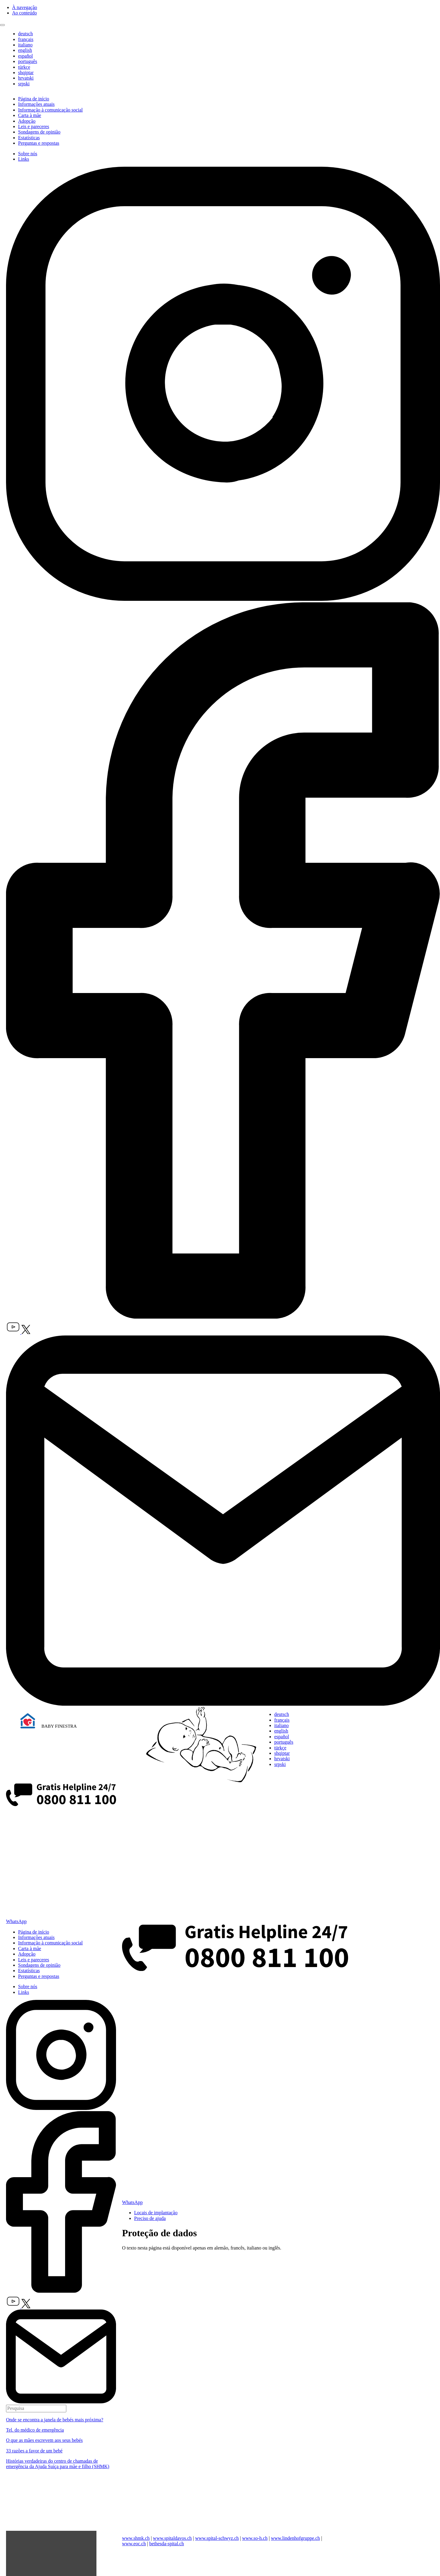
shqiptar (26, 72)
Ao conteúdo (24, 12)
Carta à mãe (29, 115)
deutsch (25, 33)
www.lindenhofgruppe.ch (295, 2538)
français (25, 39)
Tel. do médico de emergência (35, 2430)
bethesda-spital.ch (166, 2543)
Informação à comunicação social (50, 109)
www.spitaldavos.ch (172, 2538)
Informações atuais (36, 104)
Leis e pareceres (33, 126)
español (25, 55)
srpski (24, 83)
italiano (25, 44)
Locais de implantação (156, 2212)
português (27, 61)
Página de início (33, 98)
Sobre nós (27, 153)
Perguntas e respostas (38, 143)
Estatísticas (29, 137)
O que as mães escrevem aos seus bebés (44, 2440)
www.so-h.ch (254, 2538)
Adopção (27, 121)
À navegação (24, 7)
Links (23, 159)
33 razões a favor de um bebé (34, 2450)
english (25, 50)
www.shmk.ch (135, 2538)
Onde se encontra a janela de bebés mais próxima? (54, 2419)
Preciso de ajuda (150, 2218)
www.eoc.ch (134, 2543)
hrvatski (26, 77)
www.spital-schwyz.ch (217, 2538)
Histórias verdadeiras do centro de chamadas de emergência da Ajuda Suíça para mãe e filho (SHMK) (57, 2463)
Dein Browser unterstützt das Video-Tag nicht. (61, 2502)
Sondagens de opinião (39, 131)
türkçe (24, 67)
